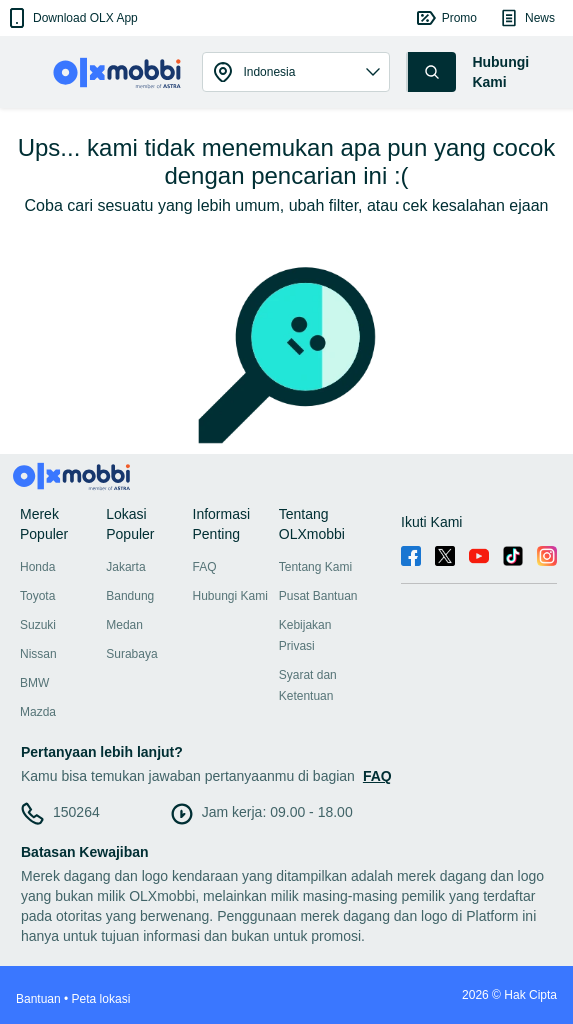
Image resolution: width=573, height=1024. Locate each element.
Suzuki (38, 625)
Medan (124, 625)
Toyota (37, 596)
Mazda (38, 712)
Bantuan (38, 999)
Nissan (38, 654)
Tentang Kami (315, 567)
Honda (37, 567)
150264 (76, 812)
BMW (34, 683)
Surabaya (131, 654)
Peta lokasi (101, 999)
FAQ (205, 567)
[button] (71, 18)
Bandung (130, 596)
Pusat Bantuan (318, 596)
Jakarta (125, 567)
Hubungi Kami (230, 596)
